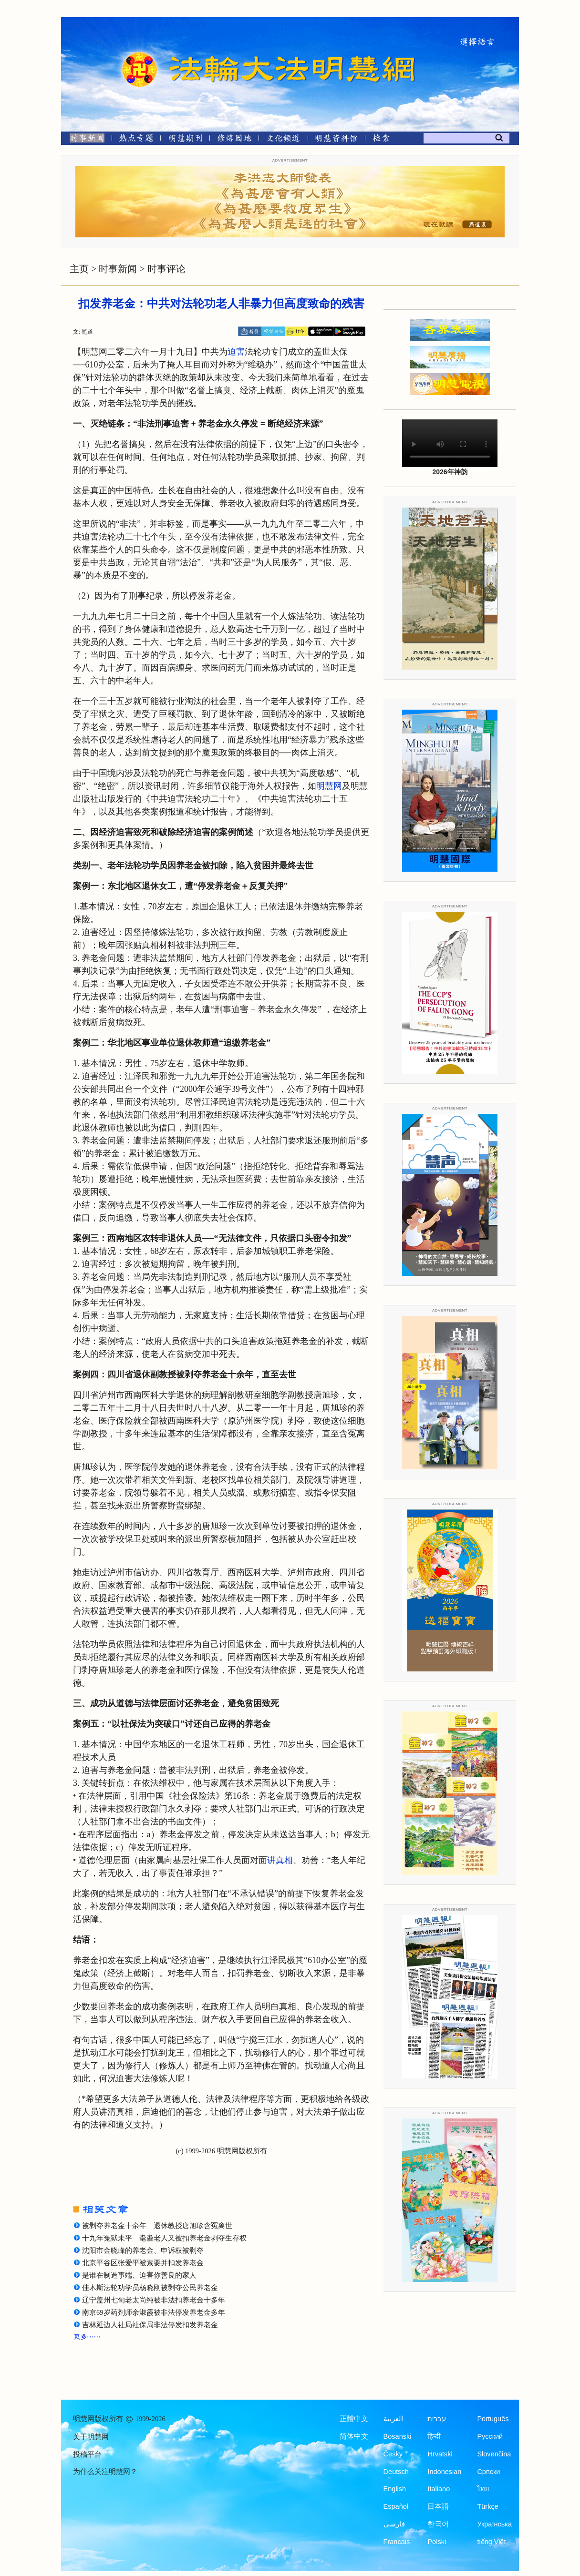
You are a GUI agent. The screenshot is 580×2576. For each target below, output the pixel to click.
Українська (494, 2524)
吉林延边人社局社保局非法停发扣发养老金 (150, 2325)
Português (492, 2419)
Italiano (438, 2489)
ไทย (483, 2489)
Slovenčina (494, 2454)
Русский (490, 2436)
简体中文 (354, 2436)
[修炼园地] (234, 140)
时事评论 (166, 269)
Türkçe (487, 2506)
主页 (79, 269)
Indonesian (444, 2471)
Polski (436, 2541)
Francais (396, 2541)
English (394, 2489)
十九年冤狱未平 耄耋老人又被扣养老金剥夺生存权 (164, 2238)
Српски (488, 2471)
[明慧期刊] (185, 140)
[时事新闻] (83, 140)
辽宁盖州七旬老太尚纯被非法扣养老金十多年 (153, 2300)
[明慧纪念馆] (336, 140)
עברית (436, 2419)
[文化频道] (283, 140)
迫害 (236, 351)
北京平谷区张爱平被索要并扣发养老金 (143, 2263)
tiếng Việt (491, 2541)
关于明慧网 (91, 2437)
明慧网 (329, 786)
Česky (393, 2454)
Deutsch (396, 2471)
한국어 (438, 2524)
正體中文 (354, 2419)
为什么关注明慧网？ (105, 2471)
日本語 (438, 2506)
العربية (393, 2419)
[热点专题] (136, 140)
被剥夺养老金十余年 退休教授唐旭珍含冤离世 (157, 2226)
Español (395, 2506)
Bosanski (397, 2436)
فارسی (394, 2524)
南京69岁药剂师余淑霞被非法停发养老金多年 (153, 2312)
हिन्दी (434, 2436)
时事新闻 (118, 269)
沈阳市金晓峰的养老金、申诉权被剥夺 (143, 2250)
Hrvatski (439, 2454)
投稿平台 (87, 2454)
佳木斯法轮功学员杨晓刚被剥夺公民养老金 (150, 2287)
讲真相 (280, 1860)
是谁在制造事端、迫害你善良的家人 (139, 2275)
